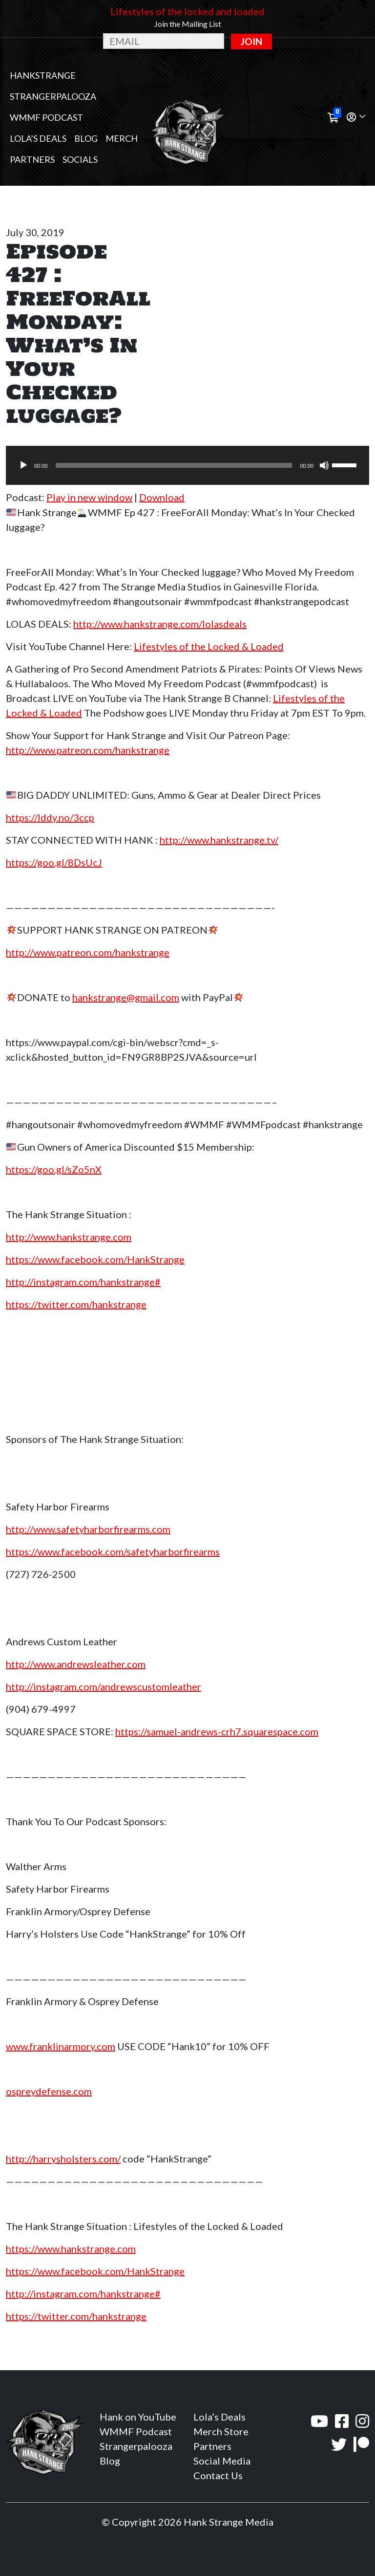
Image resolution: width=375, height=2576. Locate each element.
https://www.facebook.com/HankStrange (95, 1259)
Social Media (221, 2461)
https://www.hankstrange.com (71, 2248)
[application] (187, 465)
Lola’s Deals (38, 138)
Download (162, 497)
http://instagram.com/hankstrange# (83, 1282)
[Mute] (324, 465)
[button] (356, 117)
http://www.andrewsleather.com (76, 1664)
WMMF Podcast (46, 117)
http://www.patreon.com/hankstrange (87, 750)
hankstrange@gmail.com (125, 997)
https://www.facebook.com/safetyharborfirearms (113, 1551)
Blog (86, 138)
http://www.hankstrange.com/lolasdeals (160, 624)
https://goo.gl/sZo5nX (54, 1169)
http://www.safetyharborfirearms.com (88, 1529)
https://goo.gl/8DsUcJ (54, 862)
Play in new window (89, 497)
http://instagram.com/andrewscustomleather (103, 1686)
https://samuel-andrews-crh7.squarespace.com (216, 1731)
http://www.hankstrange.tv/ (219, 840)
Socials (80, 159)
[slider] (174, 465)
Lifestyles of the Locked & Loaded (209, 646)
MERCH (121, 138)
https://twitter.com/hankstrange (76, 1304)
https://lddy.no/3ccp (50, 817)
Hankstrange (43, 75)
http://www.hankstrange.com (68, 1237)
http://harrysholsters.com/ (63, 2158)
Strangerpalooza (53, 96)
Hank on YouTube (138, 2417)
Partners (32, 159)
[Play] (23, 465)
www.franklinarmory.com (60, 2046)
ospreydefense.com (49, 2091)
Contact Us (218, 2475)
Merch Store (221, 2431)
